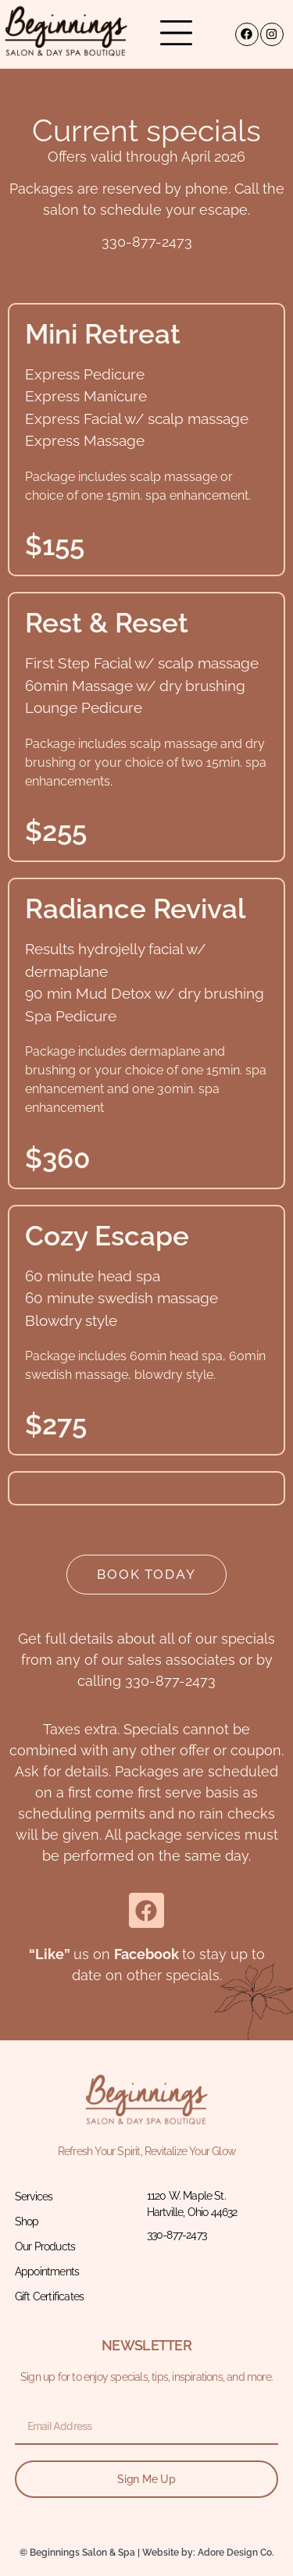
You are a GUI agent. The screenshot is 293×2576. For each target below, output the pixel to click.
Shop (27, 2221)
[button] (176, 34)
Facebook (146, 1954)
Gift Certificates (49, 2296)
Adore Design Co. (236, 2552)
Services (34, 2196)
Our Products (45, 2246)
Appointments (47, 2271)
